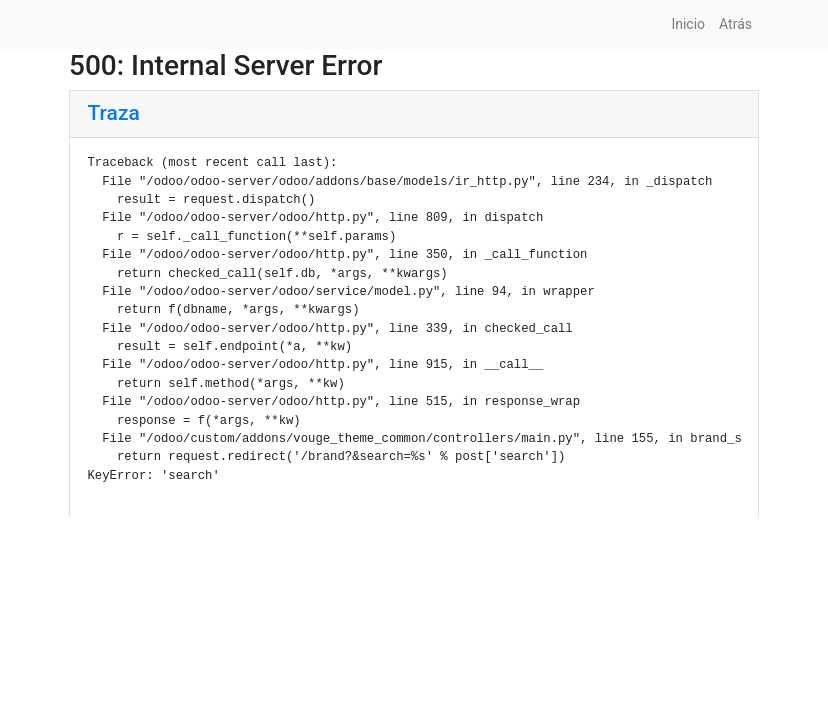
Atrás (735, 24)
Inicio (688, 24)
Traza (114, 113)
